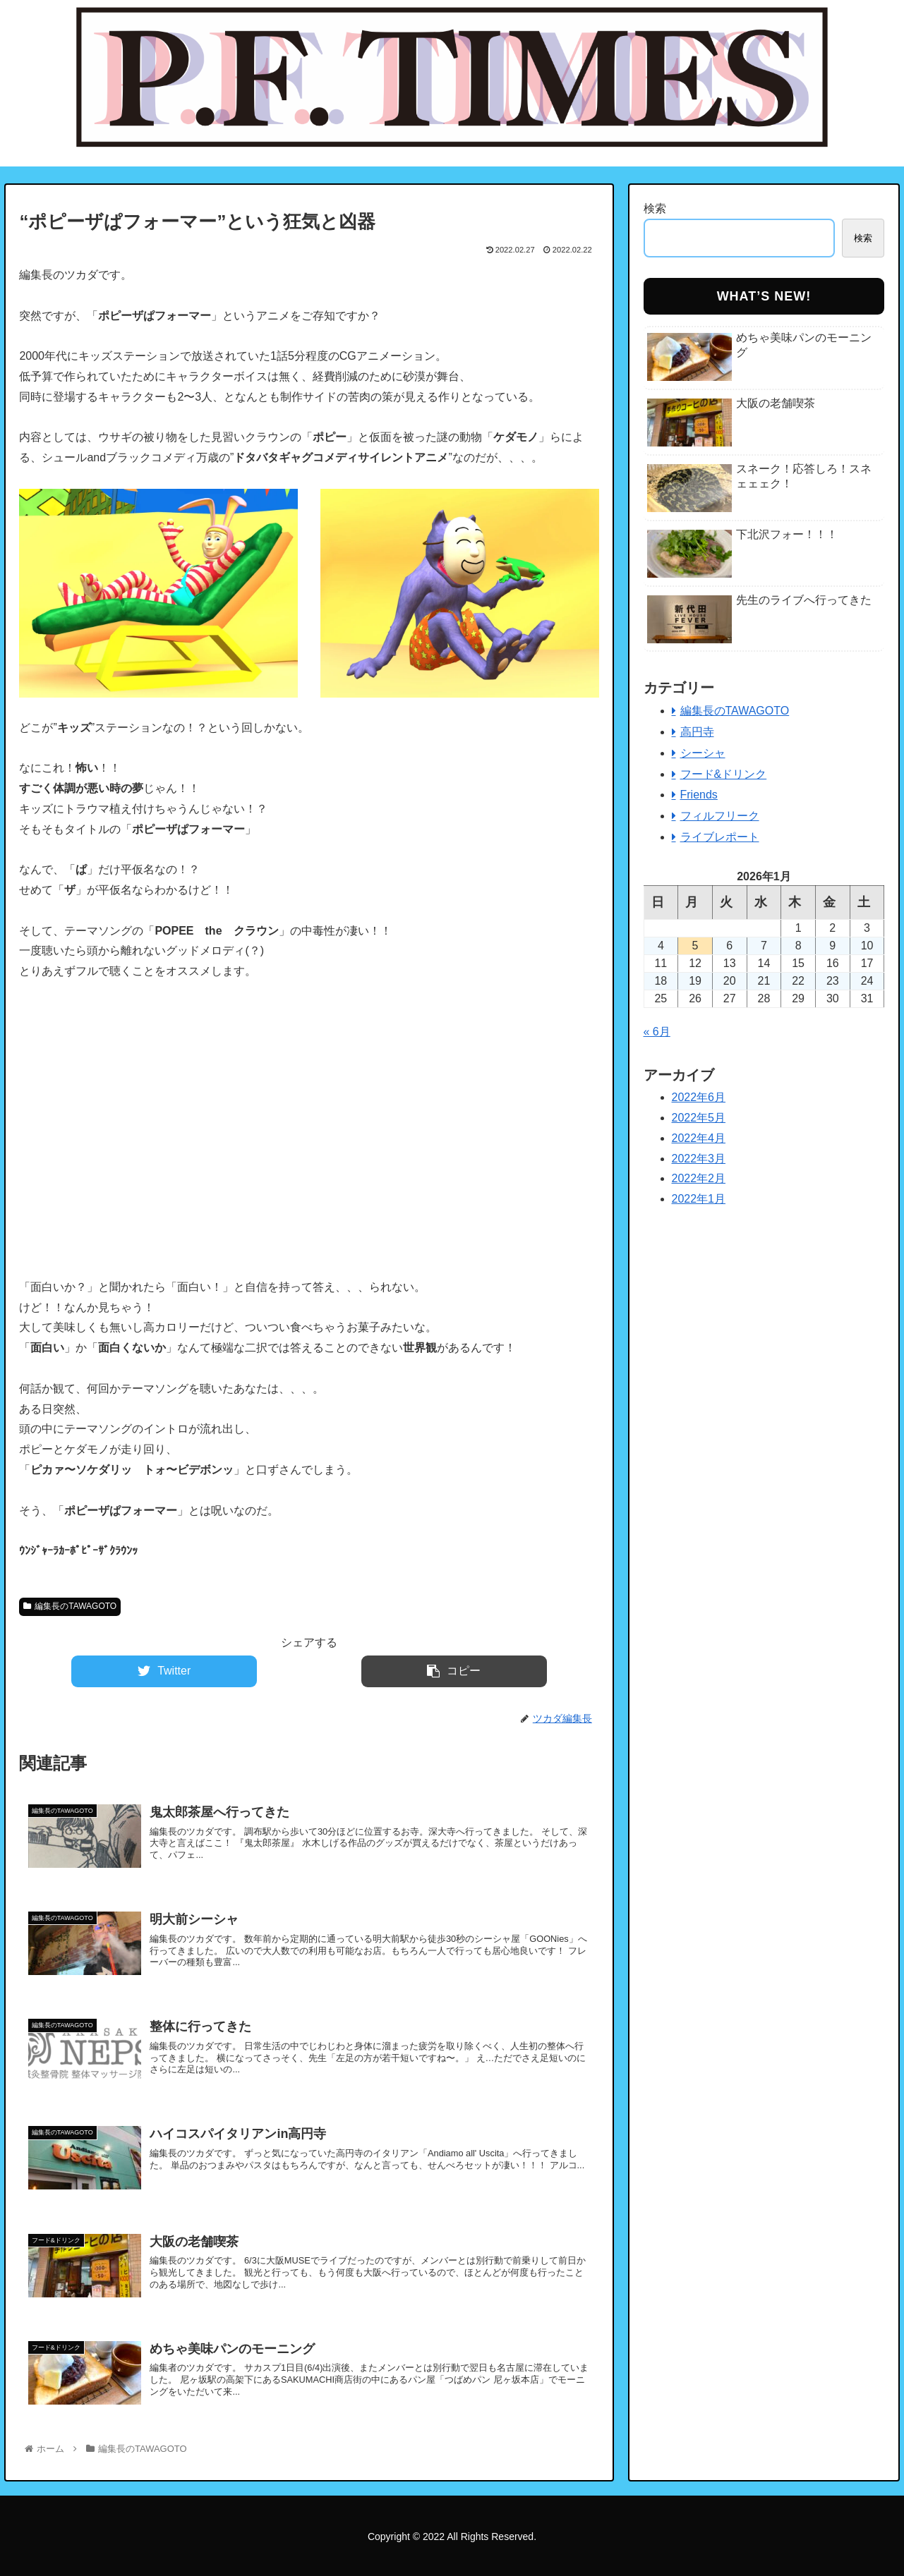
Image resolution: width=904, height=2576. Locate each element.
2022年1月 (699, 1199)
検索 (655, 208)
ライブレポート (719, 837)
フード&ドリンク (723, 774)
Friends (699, 795)
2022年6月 (699, 1097)
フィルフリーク (719, 816)
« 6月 (657, 1032)
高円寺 (697, 732)
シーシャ (702, 753)
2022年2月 (699, 1178)
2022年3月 (699, 1159)
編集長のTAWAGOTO (69, 1606)
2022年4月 (699, 1138)
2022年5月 (699, 1118)
